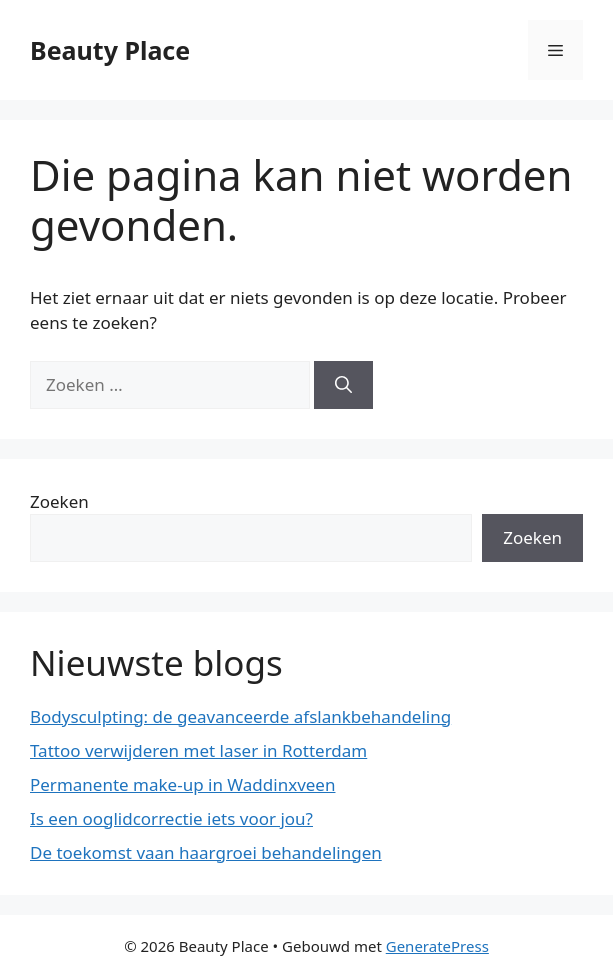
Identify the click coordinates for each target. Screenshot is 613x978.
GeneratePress (437, 946)
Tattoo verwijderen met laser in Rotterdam (198, 750)
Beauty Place (110, 50)
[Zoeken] (343, 385)
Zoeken (59, 501)
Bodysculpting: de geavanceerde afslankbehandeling (240, 716)
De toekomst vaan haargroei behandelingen (206, 852)
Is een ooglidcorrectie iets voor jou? (171, 818)
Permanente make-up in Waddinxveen (182, 784)
